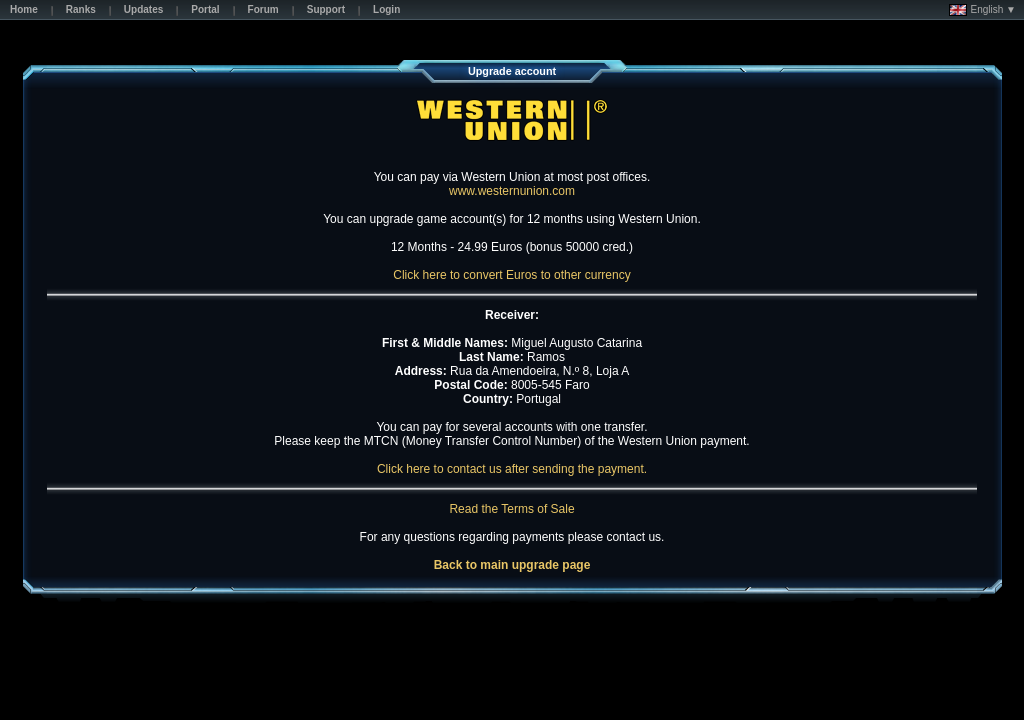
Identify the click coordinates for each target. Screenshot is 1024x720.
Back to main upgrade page (512, 565)
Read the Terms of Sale (511, 509)
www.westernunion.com (512, 191)
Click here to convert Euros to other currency (511, 275)
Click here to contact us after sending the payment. (512, 469)
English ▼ (982, 10)
